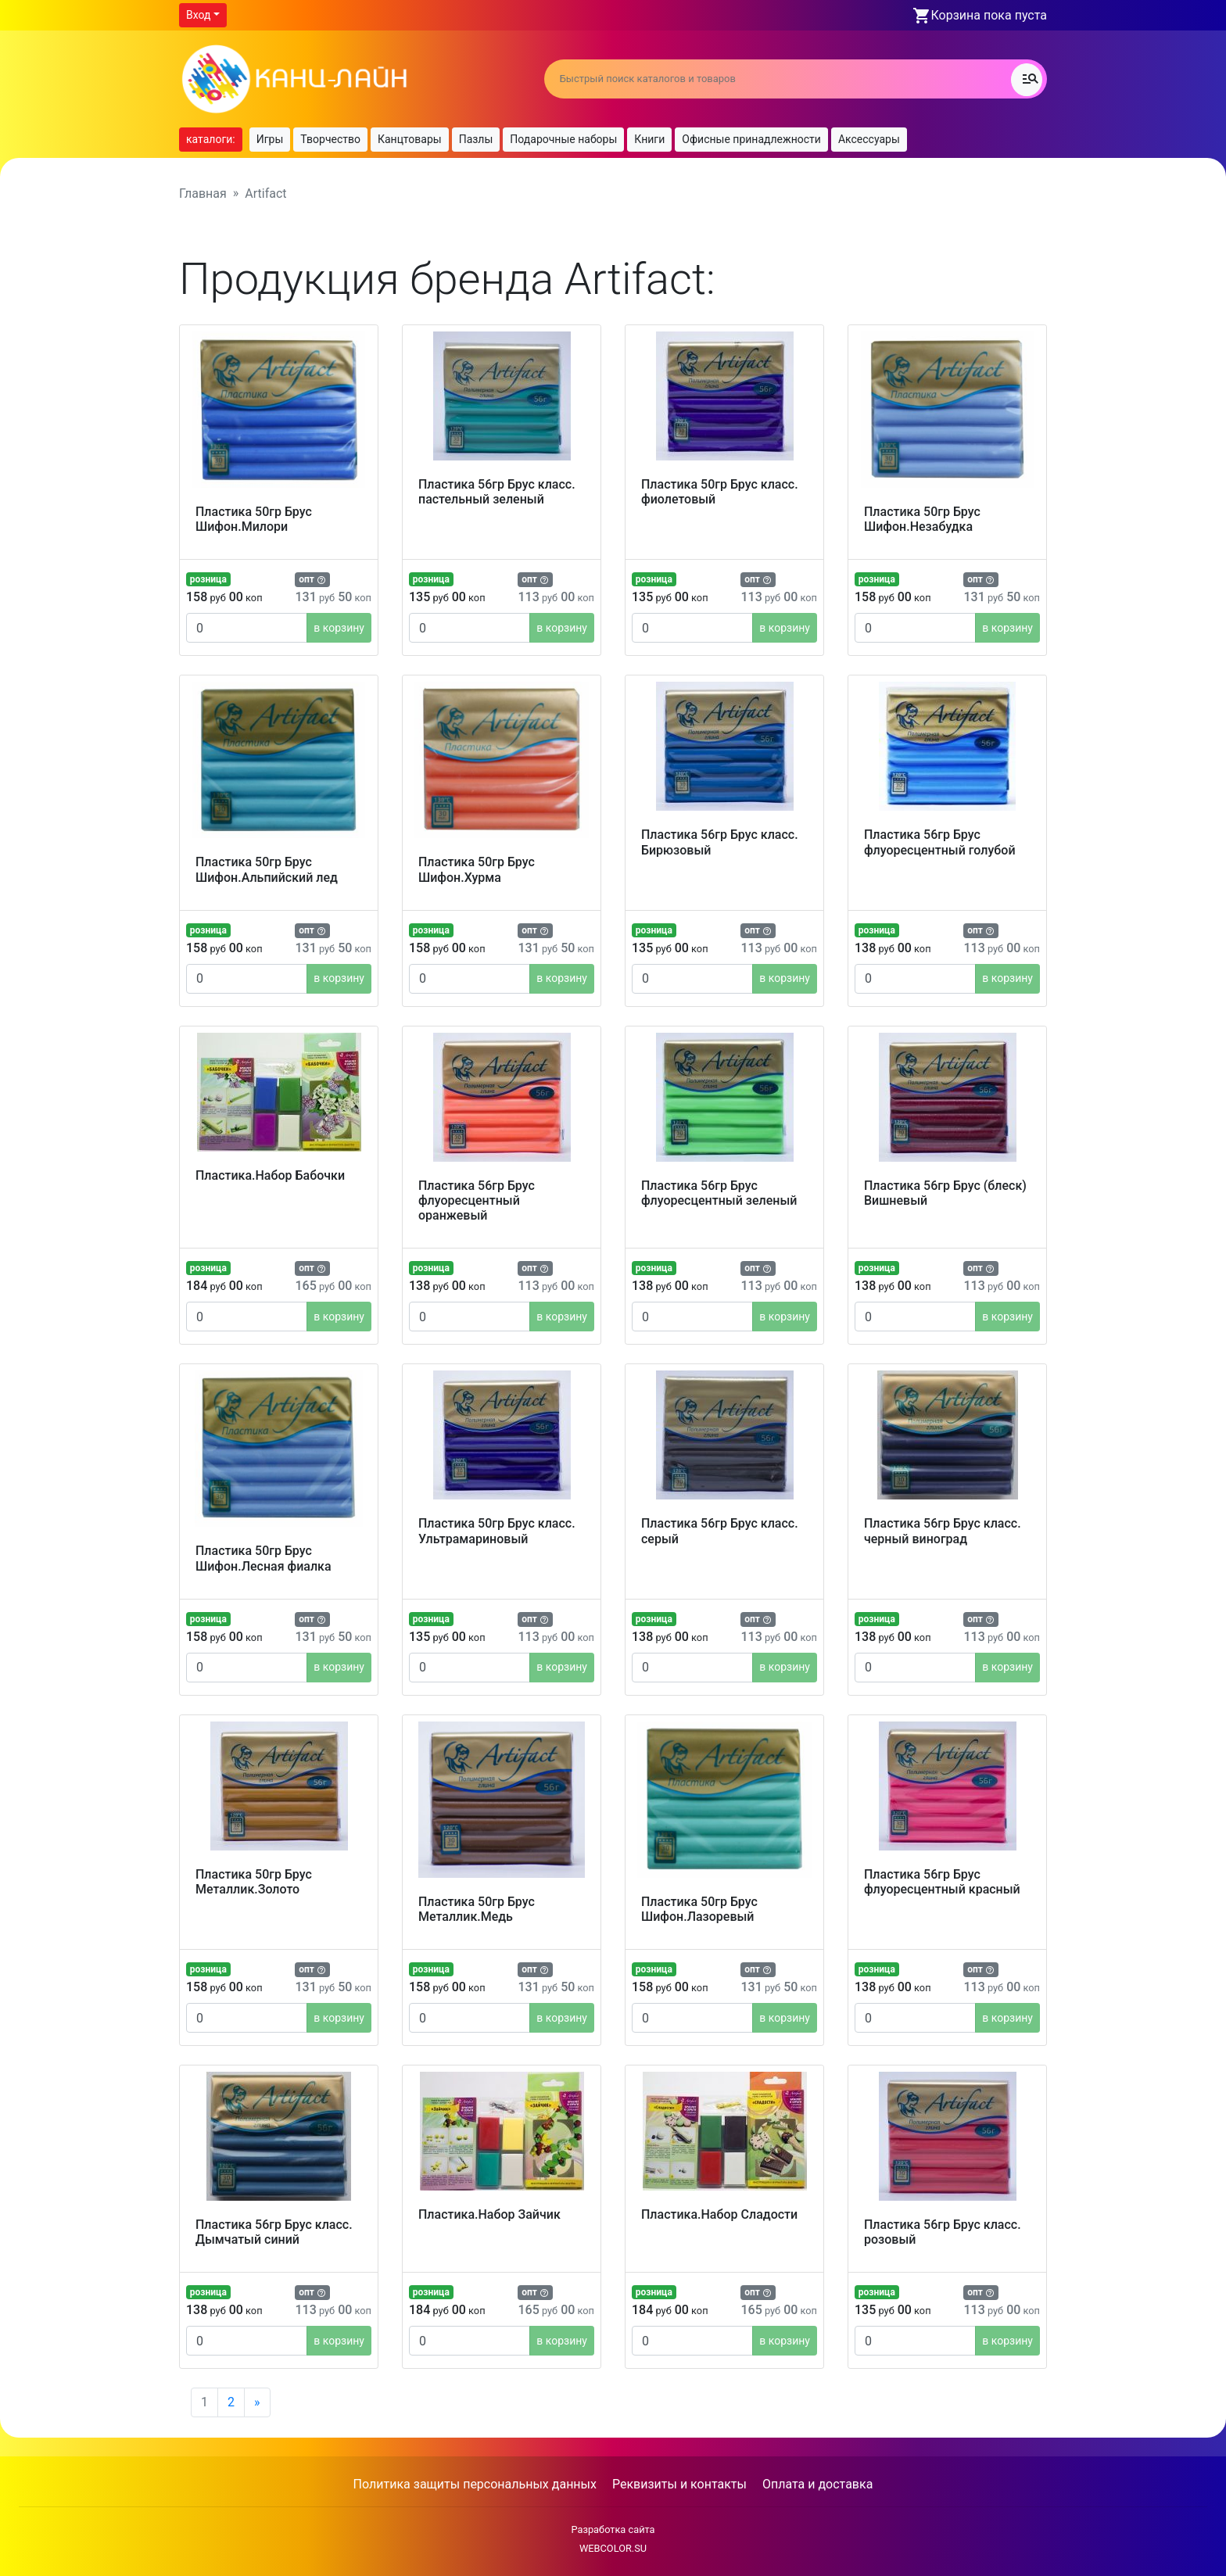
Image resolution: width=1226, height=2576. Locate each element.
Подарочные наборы (563, 139)
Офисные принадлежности (751, 139)
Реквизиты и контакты (679, 2484)
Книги (649, 139)
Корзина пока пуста (989, 15)
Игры (270, 139)
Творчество (330, 139)
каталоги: (210, 139)
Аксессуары (869, 139)
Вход (198, 15)
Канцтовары (410, 139)
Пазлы (476, 139)
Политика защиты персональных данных (475, 2484)
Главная (203, 193)
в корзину (339, 628)
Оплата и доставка (817, 2484)
